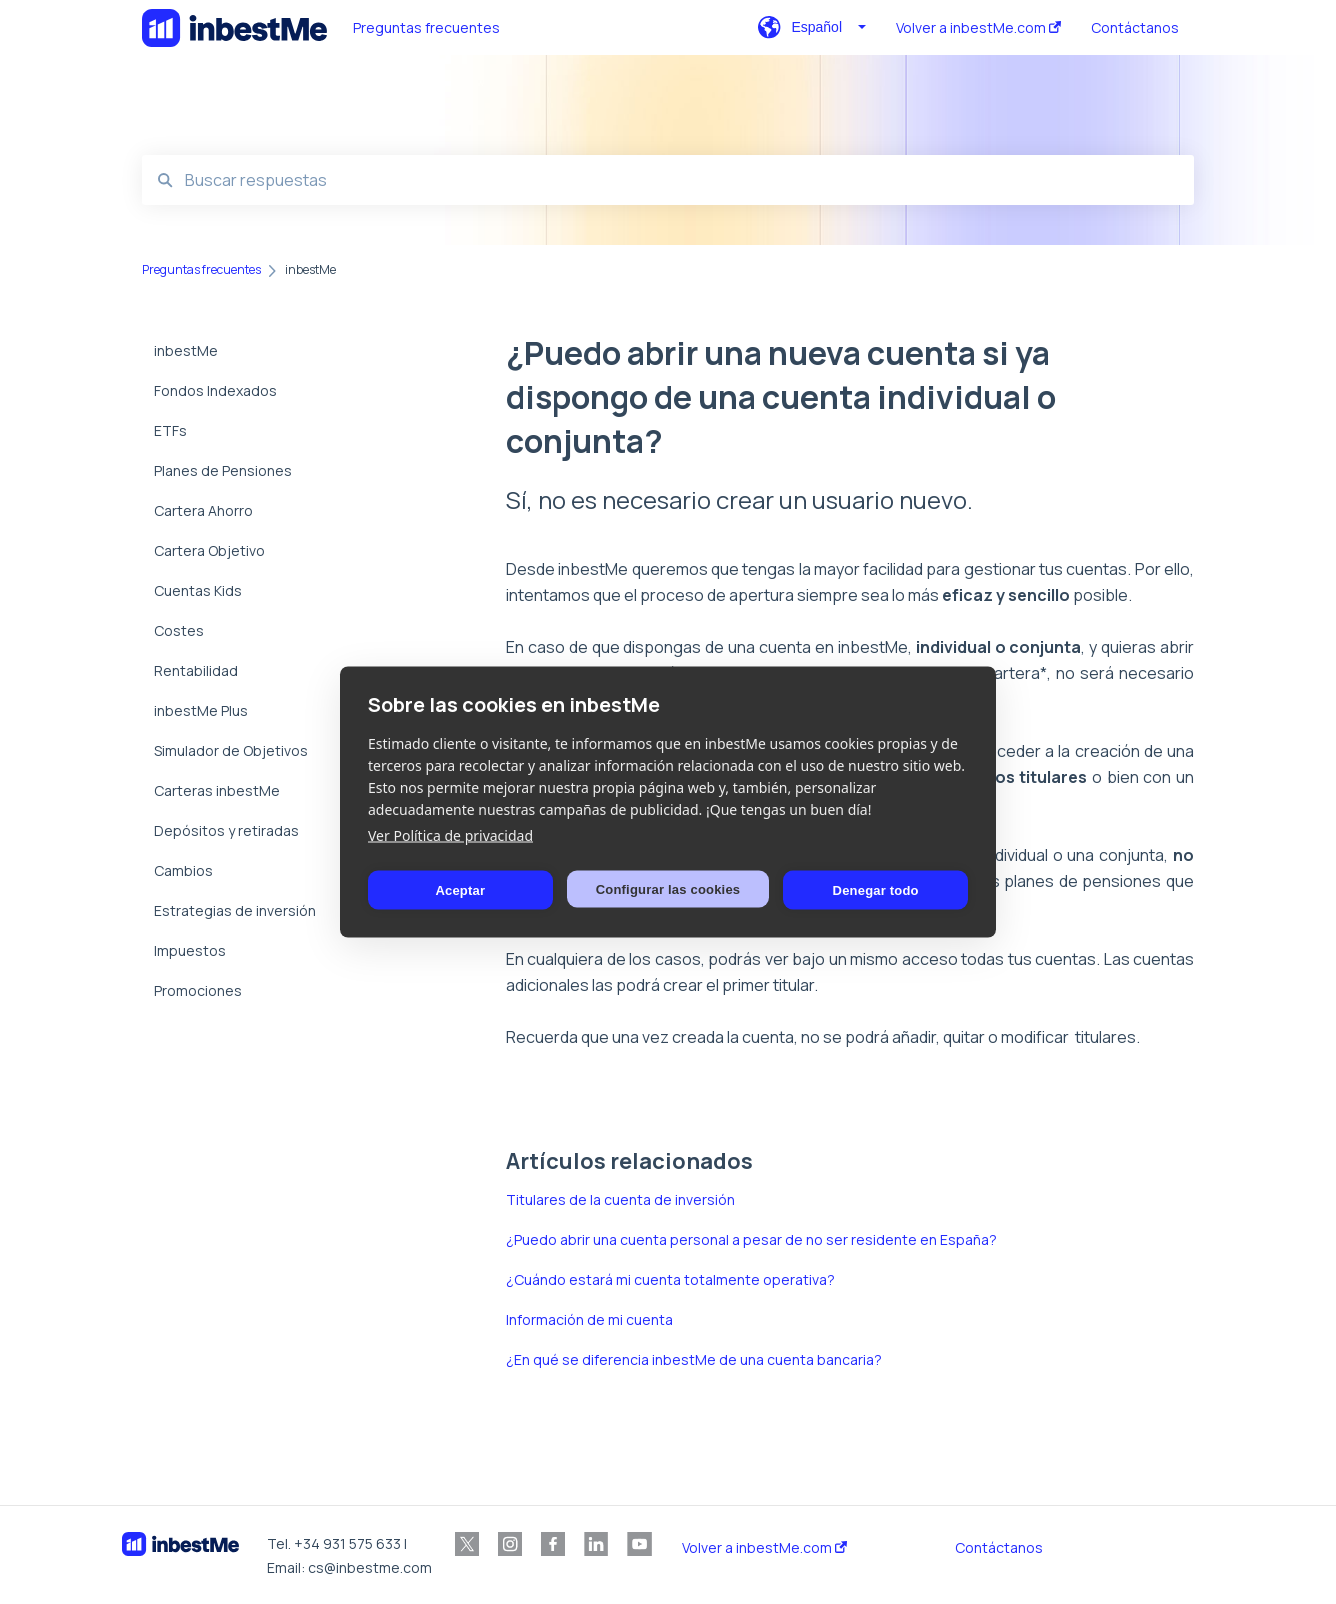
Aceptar (460, 889)
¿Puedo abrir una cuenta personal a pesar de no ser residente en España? (751, 1239)
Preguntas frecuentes (426, 27)
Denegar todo (876, 889)
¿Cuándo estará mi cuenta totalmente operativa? (670, 1279)
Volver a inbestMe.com (764, 1548)
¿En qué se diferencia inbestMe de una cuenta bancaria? (694, 1359)
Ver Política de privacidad (450, 835)
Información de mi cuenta (589, 1319)
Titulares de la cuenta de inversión (620, 1199)
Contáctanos (999, 1548)
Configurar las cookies (668, 888)
